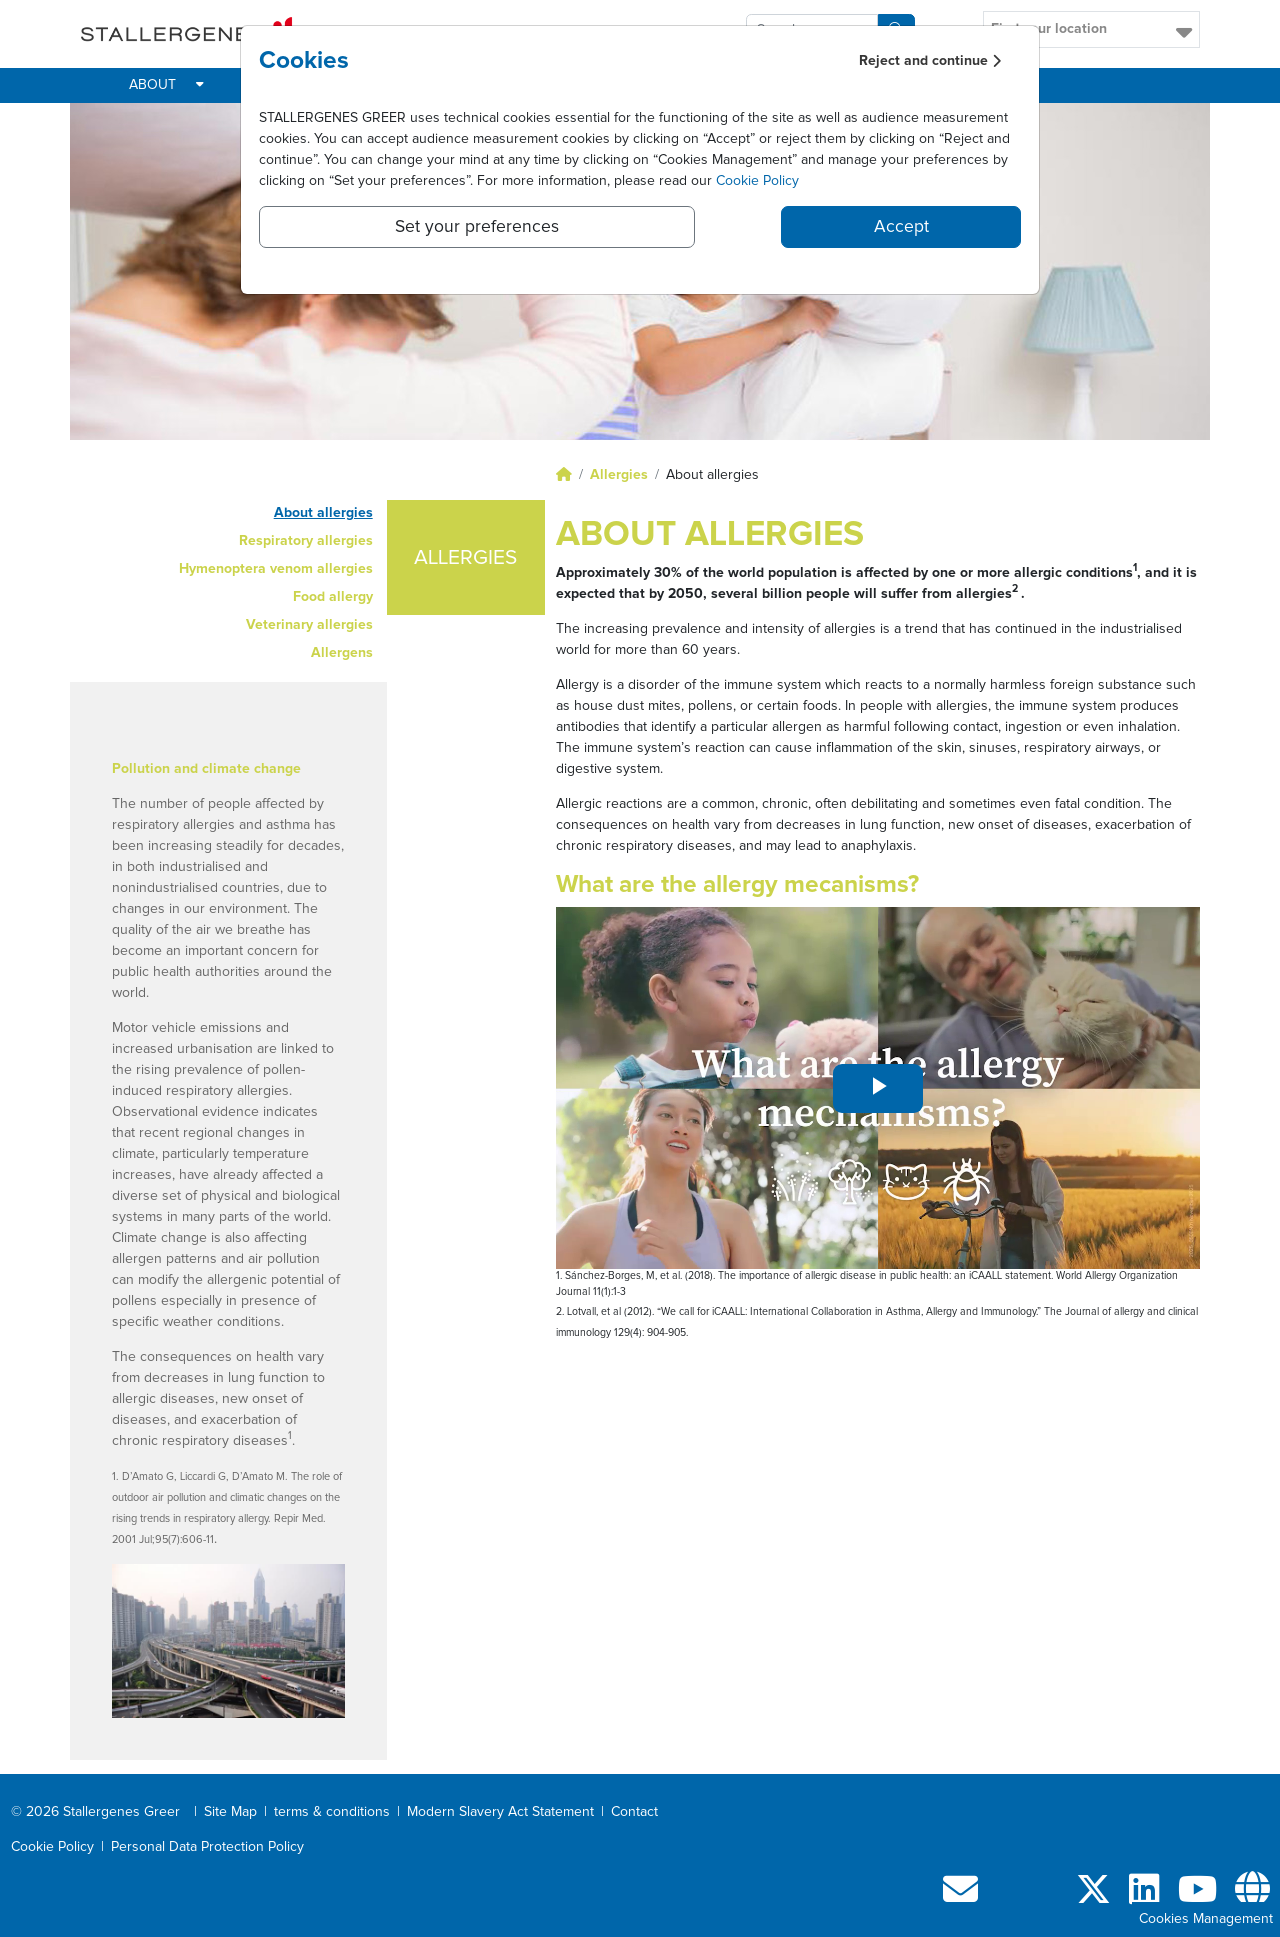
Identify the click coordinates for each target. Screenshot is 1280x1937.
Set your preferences (477, 227)
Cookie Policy (757, 181)
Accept (901, 227)
